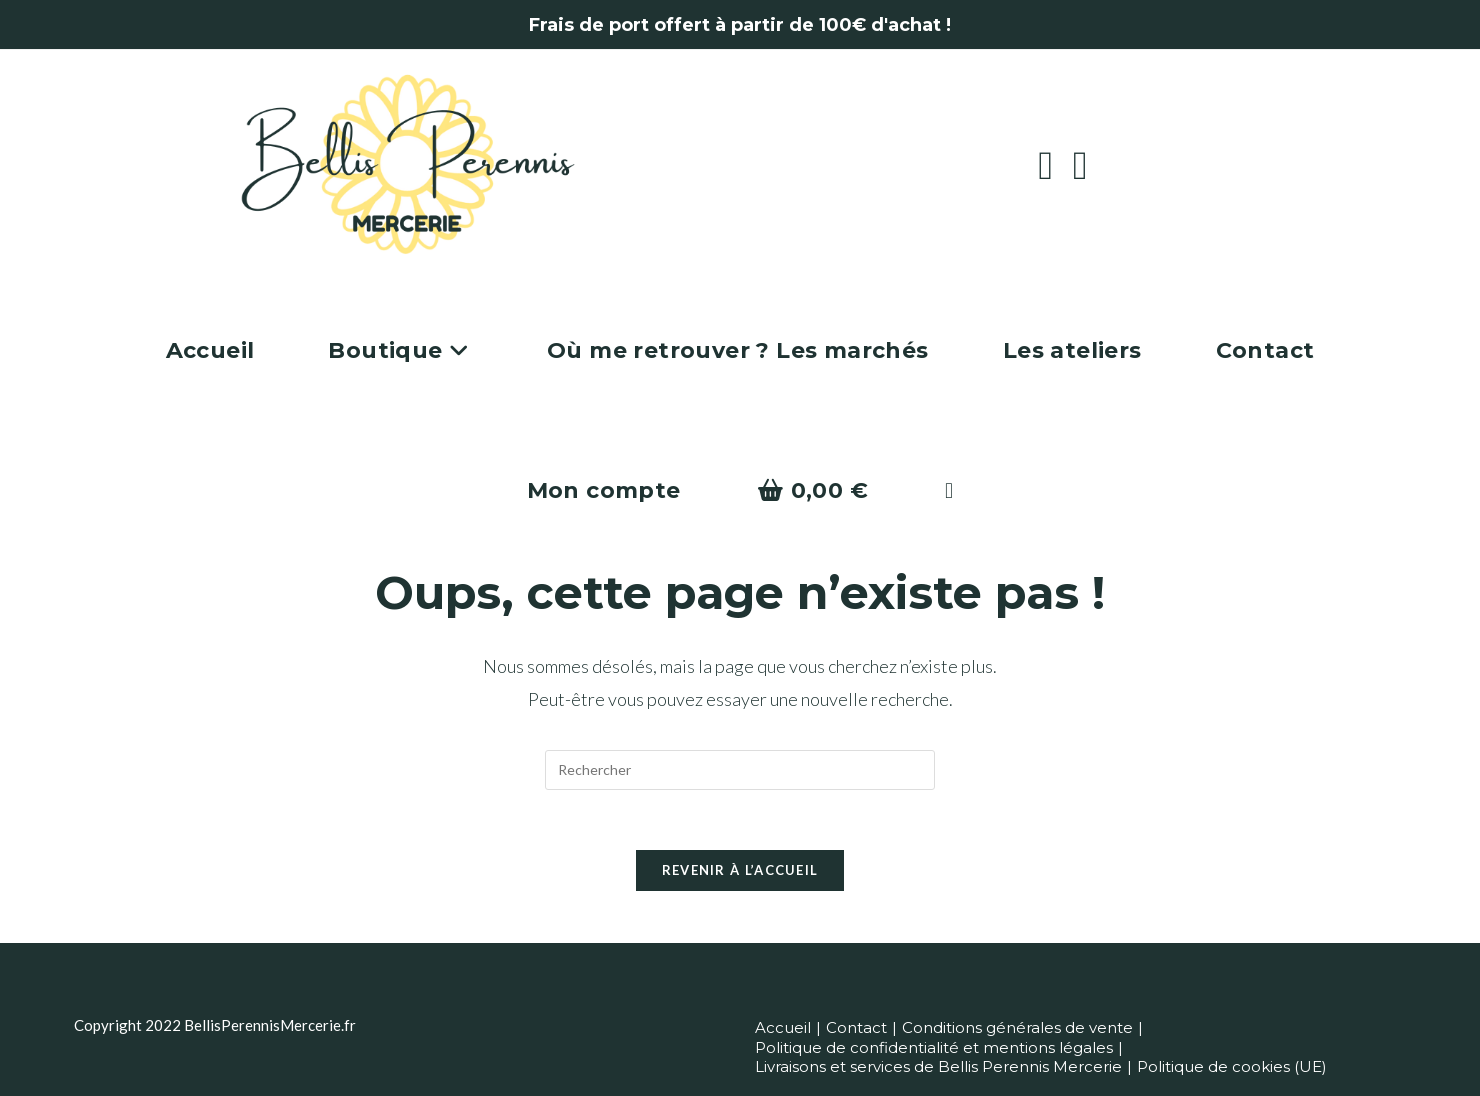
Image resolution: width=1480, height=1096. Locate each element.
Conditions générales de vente (1017, 1027)
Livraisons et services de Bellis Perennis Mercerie (938, 1066)
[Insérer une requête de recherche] (740, 770)
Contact (856, 1027)
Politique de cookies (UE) (1232, 1066)
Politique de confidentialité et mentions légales (934, 1047)
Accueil (783, 1027)
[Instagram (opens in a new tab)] (1090, 165)
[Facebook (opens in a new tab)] (1055, 165)
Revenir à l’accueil (740, 871)
